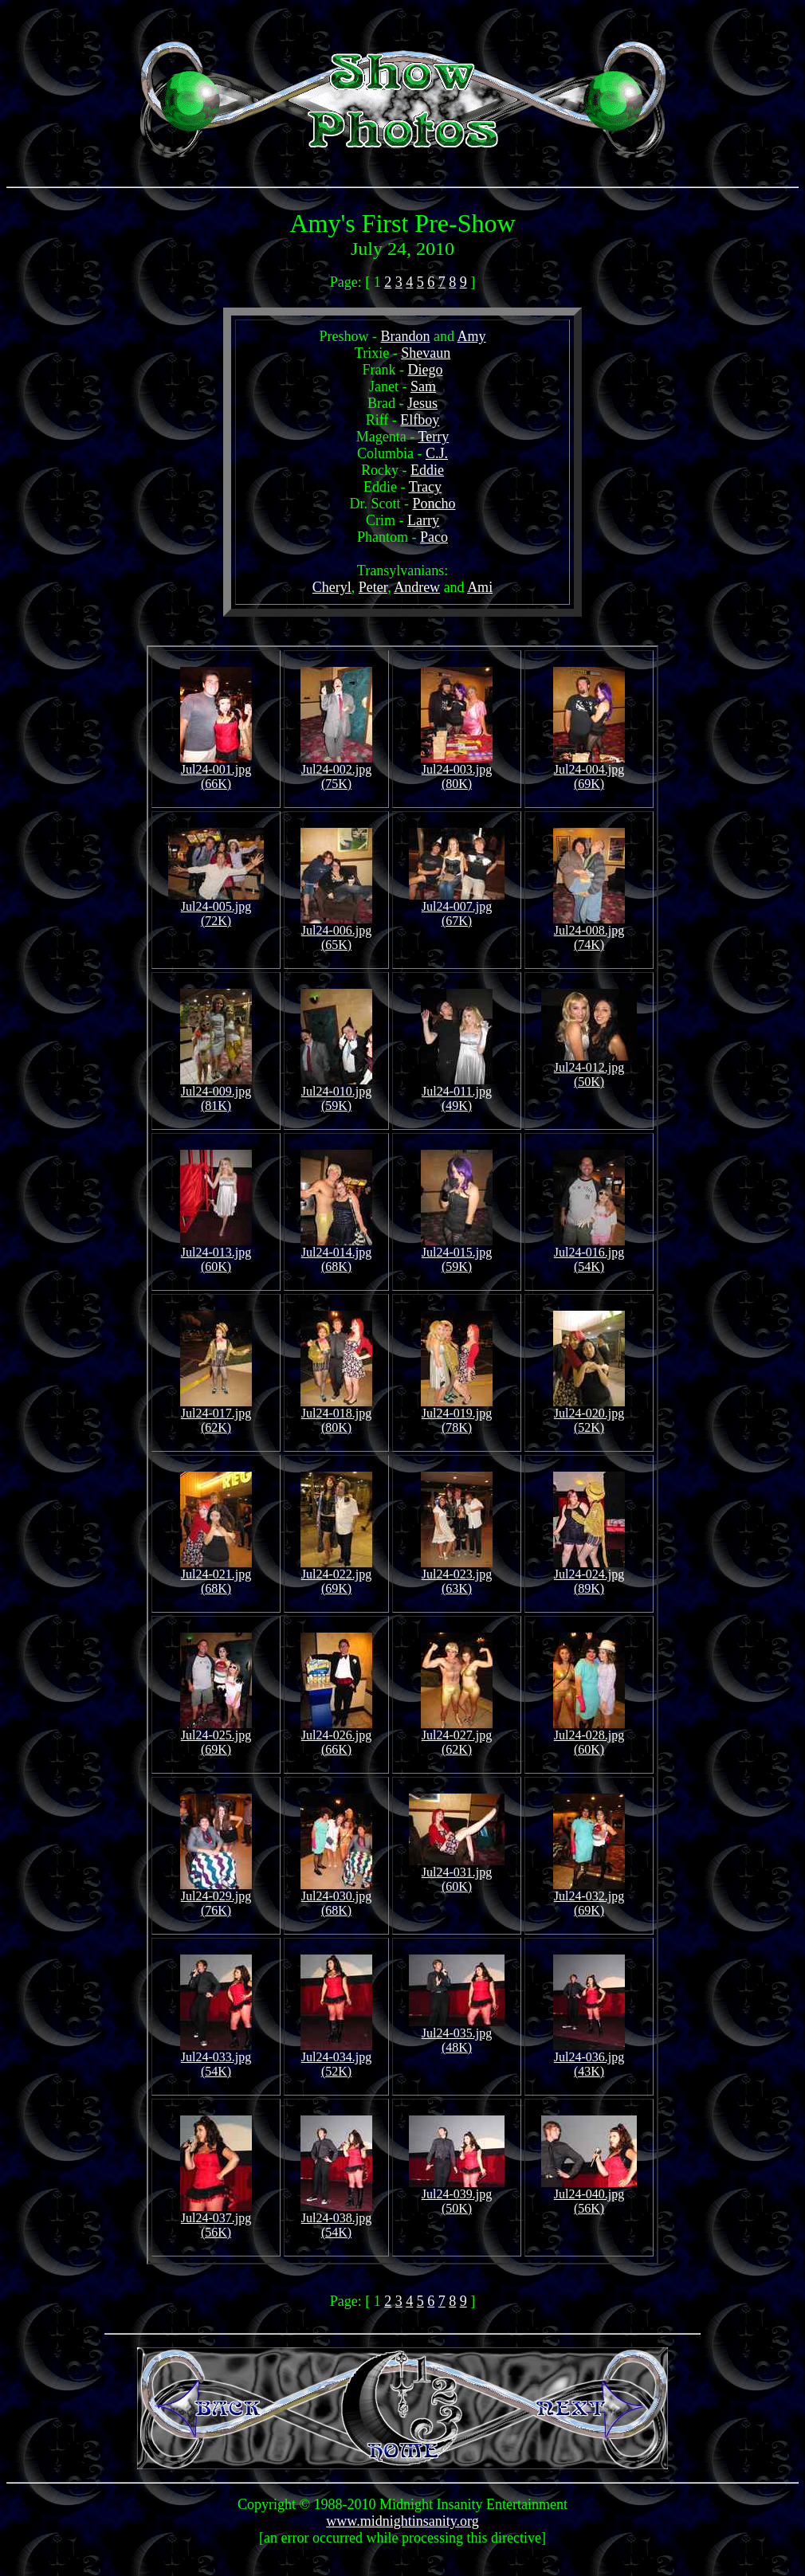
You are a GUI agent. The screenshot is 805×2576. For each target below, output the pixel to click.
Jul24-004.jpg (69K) (589, 770)
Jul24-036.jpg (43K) (589, 2058)
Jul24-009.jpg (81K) (216, 1092)
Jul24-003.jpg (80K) (457, 770)
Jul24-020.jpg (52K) (589, 1414)
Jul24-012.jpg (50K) (589, 1068)
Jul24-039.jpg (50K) (457, 2195)
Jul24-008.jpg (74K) (589, 931)
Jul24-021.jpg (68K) (216, 1575)
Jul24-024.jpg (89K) (589, 1575)
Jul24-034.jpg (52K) (336, 2058)
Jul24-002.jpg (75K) (336, 770)
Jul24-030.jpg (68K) (336, 1897)
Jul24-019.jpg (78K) (457, 1414)
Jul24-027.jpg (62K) (457, 1736)
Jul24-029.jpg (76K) (216, 1897)
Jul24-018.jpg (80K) (336, 1414)
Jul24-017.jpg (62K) (216, 1414)
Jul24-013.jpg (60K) (216, 1253)
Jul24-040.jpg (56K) (589, 2195)
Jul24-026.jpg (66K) (336, 1736)
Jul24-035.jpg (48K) (457, 2034)
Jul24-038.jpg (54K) (336, 2219)
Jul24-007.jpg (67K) (457, 907)
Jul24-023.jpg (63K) (457, 1575)
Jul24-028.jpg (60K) (589, 1736)
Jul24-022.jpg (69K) (336, 1575)
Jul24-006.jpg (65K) (336, 931)
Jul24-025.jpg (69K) (216, 1736)
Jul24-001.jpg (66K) (216, 770)
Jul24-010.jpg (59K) (336, 1092)
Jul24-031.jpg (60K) (457, 1873)
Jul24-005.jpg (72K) (216, 907)
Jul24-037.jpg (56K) (216, 2219)
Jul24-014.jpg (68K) (336, 1253)
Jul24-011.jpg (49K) (457, 1092)
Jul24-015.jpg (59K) (457, 1253)
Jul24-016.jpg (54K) (589, 1253)
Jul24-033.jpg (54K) (216, 2058)
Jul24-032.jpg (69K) (589, 1897)
